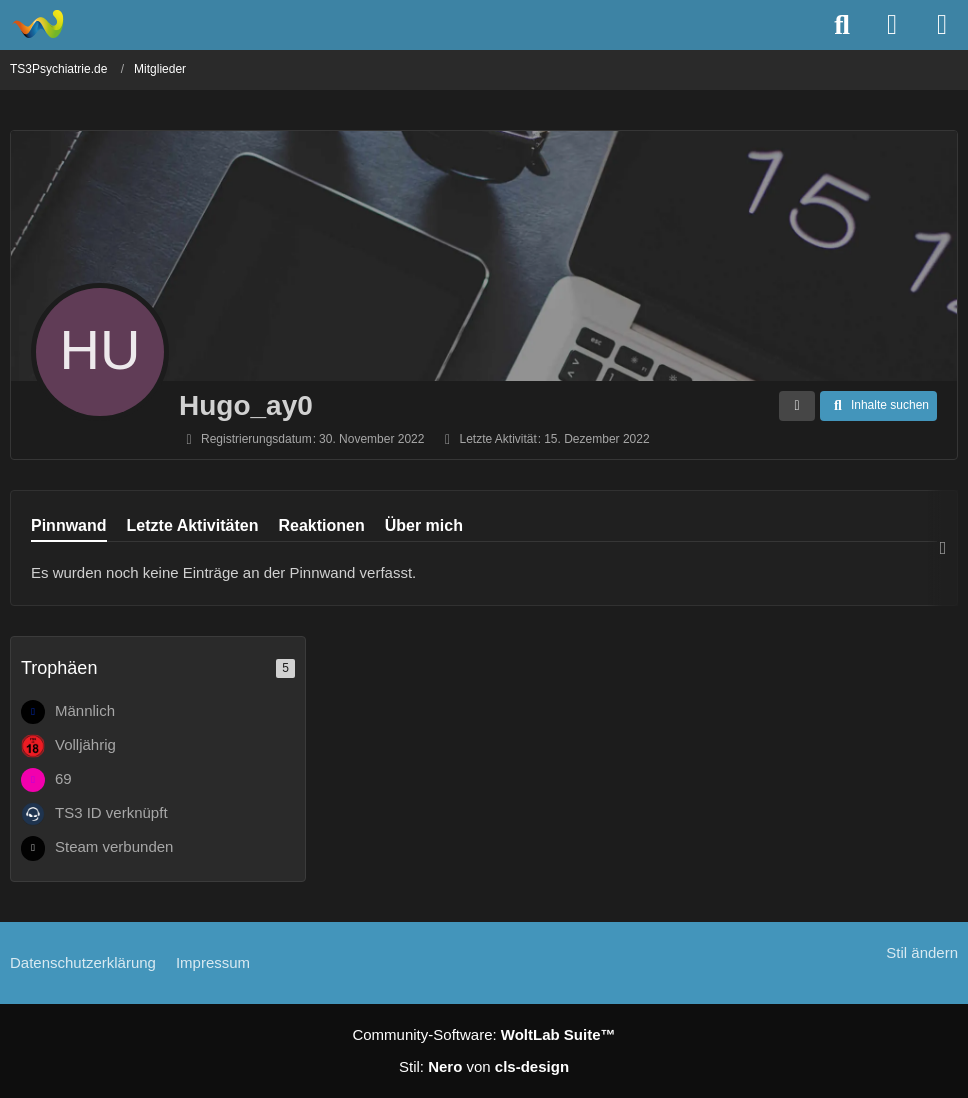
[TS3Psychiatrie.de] (37, 24)
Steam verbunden (114, 846)
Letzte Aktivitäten (193, 525)
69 (63, 778)
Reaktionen (321, 525)
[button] (797, 406)
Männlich (85, 710)
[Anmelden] (892, 25)
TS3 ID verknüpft (111, 812)
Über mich (424, 525)
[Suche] (842, 25)
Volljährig (85, 744)
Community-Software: (483, 1034)
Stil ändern (922, 952)
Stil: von (484, 1066)
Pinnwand (69, 525)
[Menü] (942, 25)
